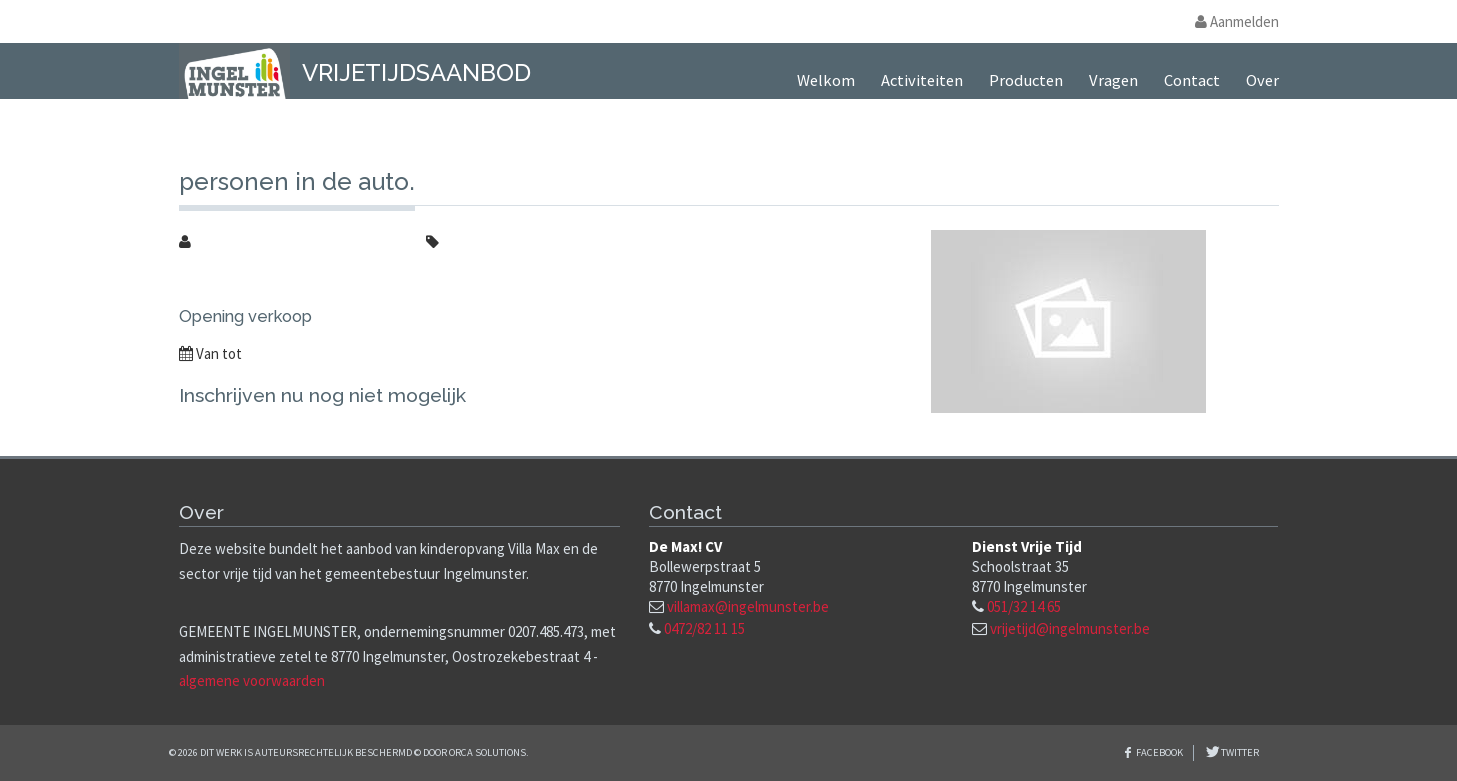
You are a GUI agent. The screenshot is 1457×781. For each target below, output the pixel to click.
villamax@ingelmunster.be (748, 606)
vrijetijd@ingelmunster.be (1070, 628)
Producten (1026, 80)
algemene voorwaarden (252, 680)
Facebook (1159, 752)
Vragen (1113, 80)
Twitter (1239, 752)
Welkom (826, 80)
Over (1262, 80)
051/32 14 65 (1024, 606)
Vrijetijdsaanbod (416, 72)
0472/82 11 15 (704, 628)
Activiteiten (922, 80)
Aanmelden (1237, 21)
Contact (1192, 80)
